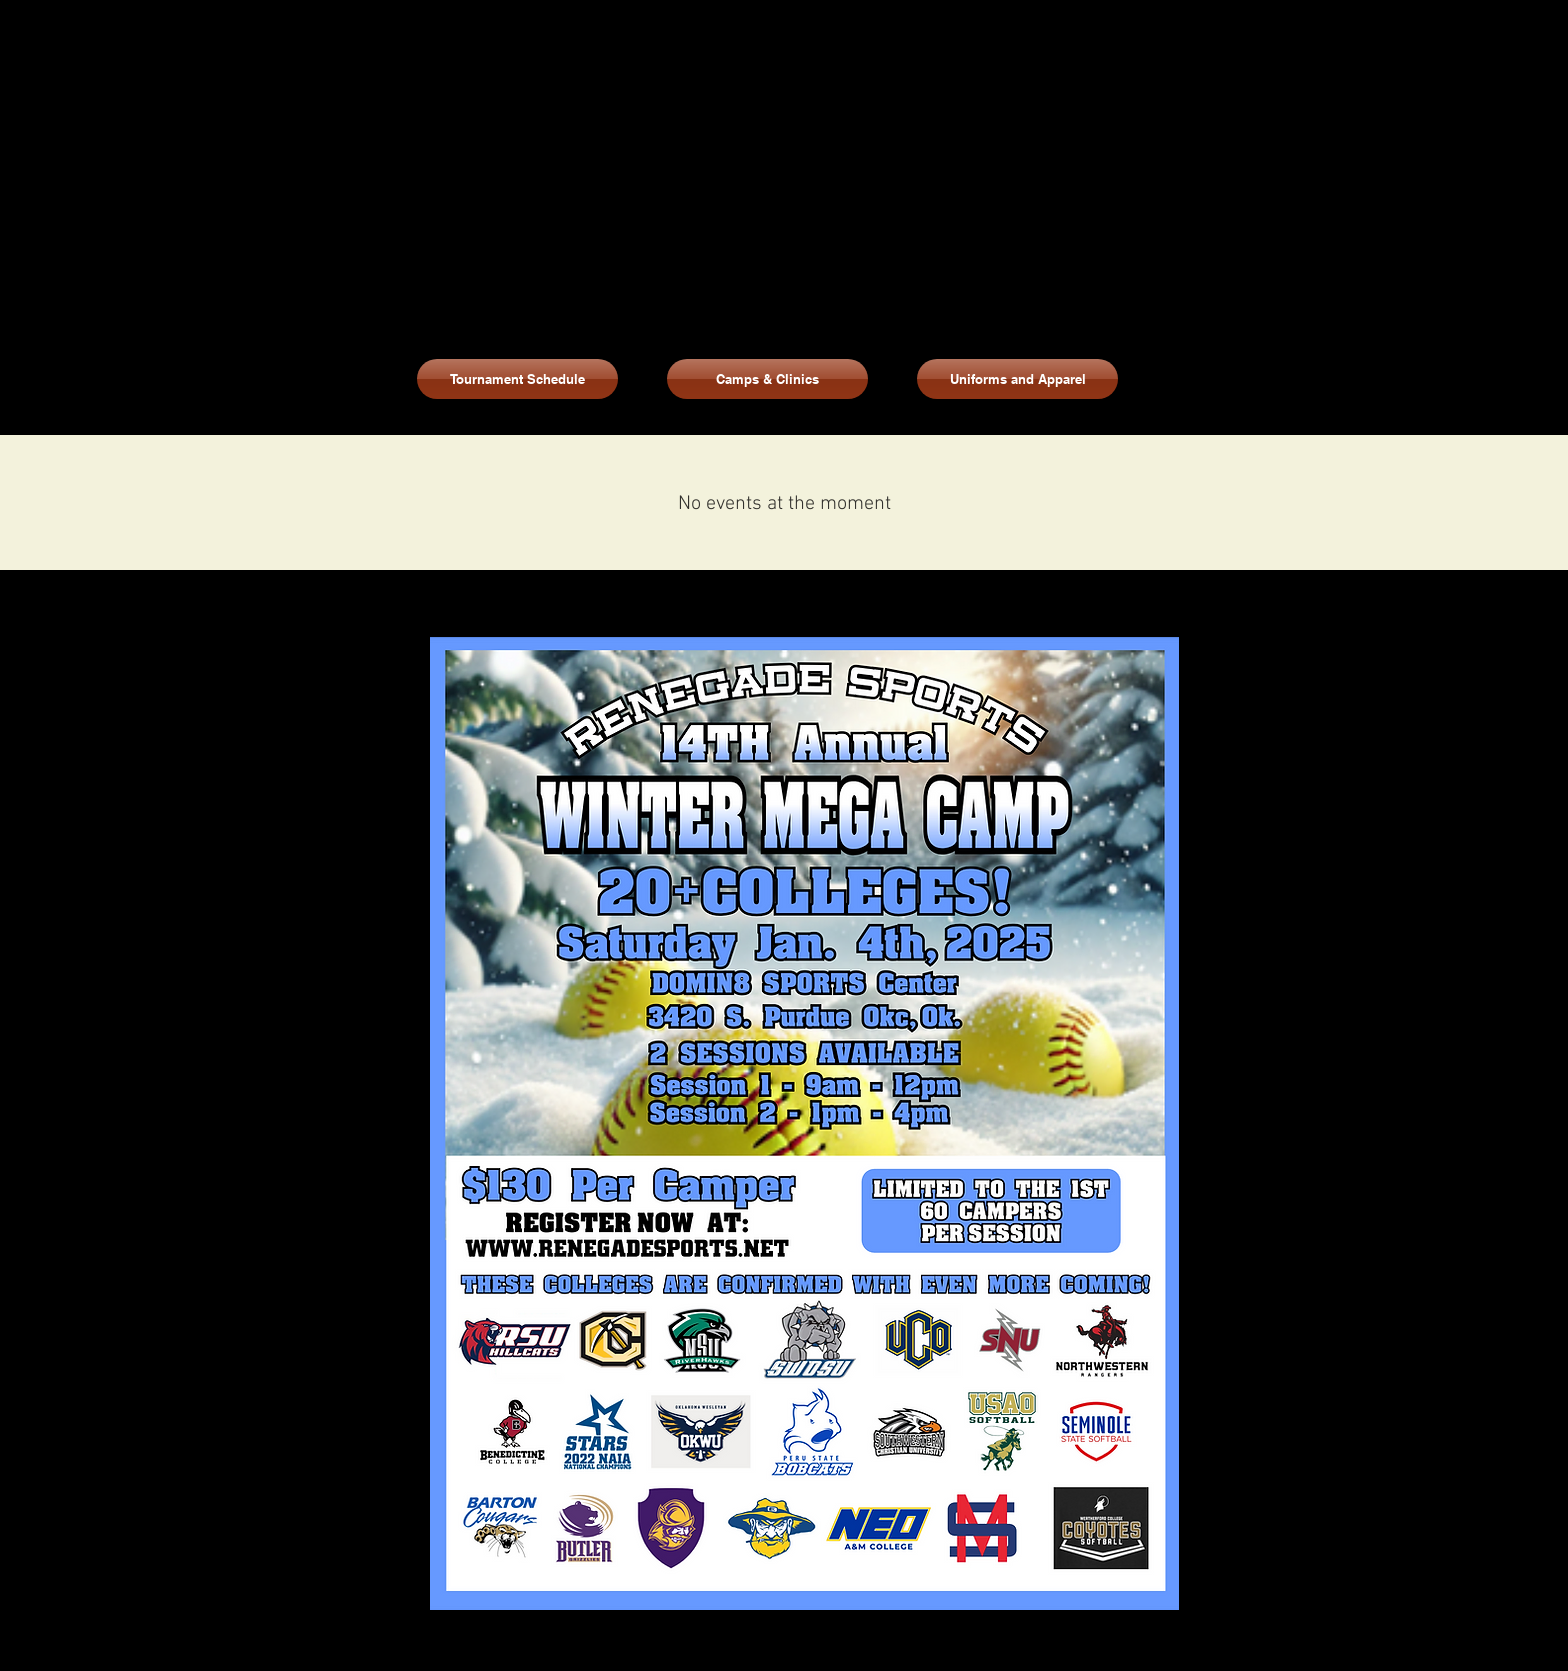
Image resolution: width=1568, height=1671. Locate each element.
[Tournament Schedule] (517, 379)
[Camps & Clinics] (767, 379)
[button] (1017, 379)
